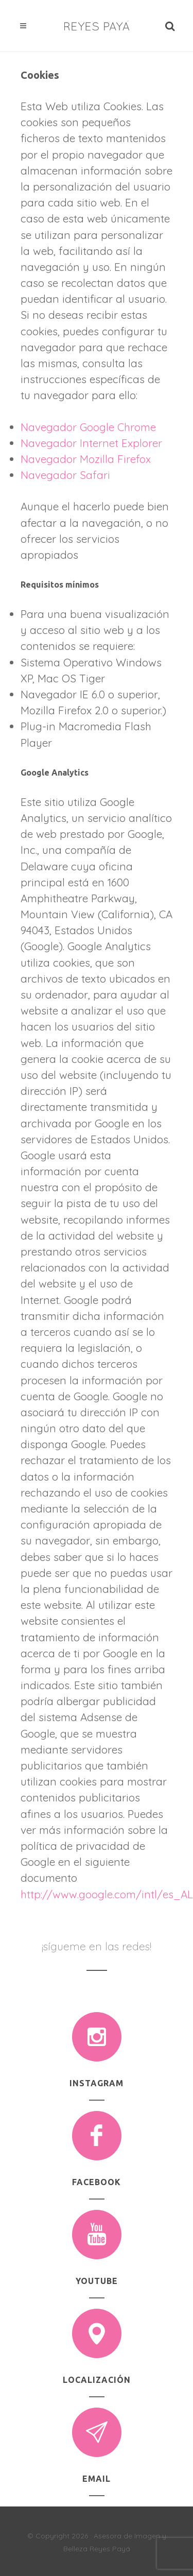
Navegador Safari (65, 475)
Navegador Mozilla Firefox (86, 459)
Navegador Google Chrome (88, 427)
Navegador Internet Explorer (91, 443)
